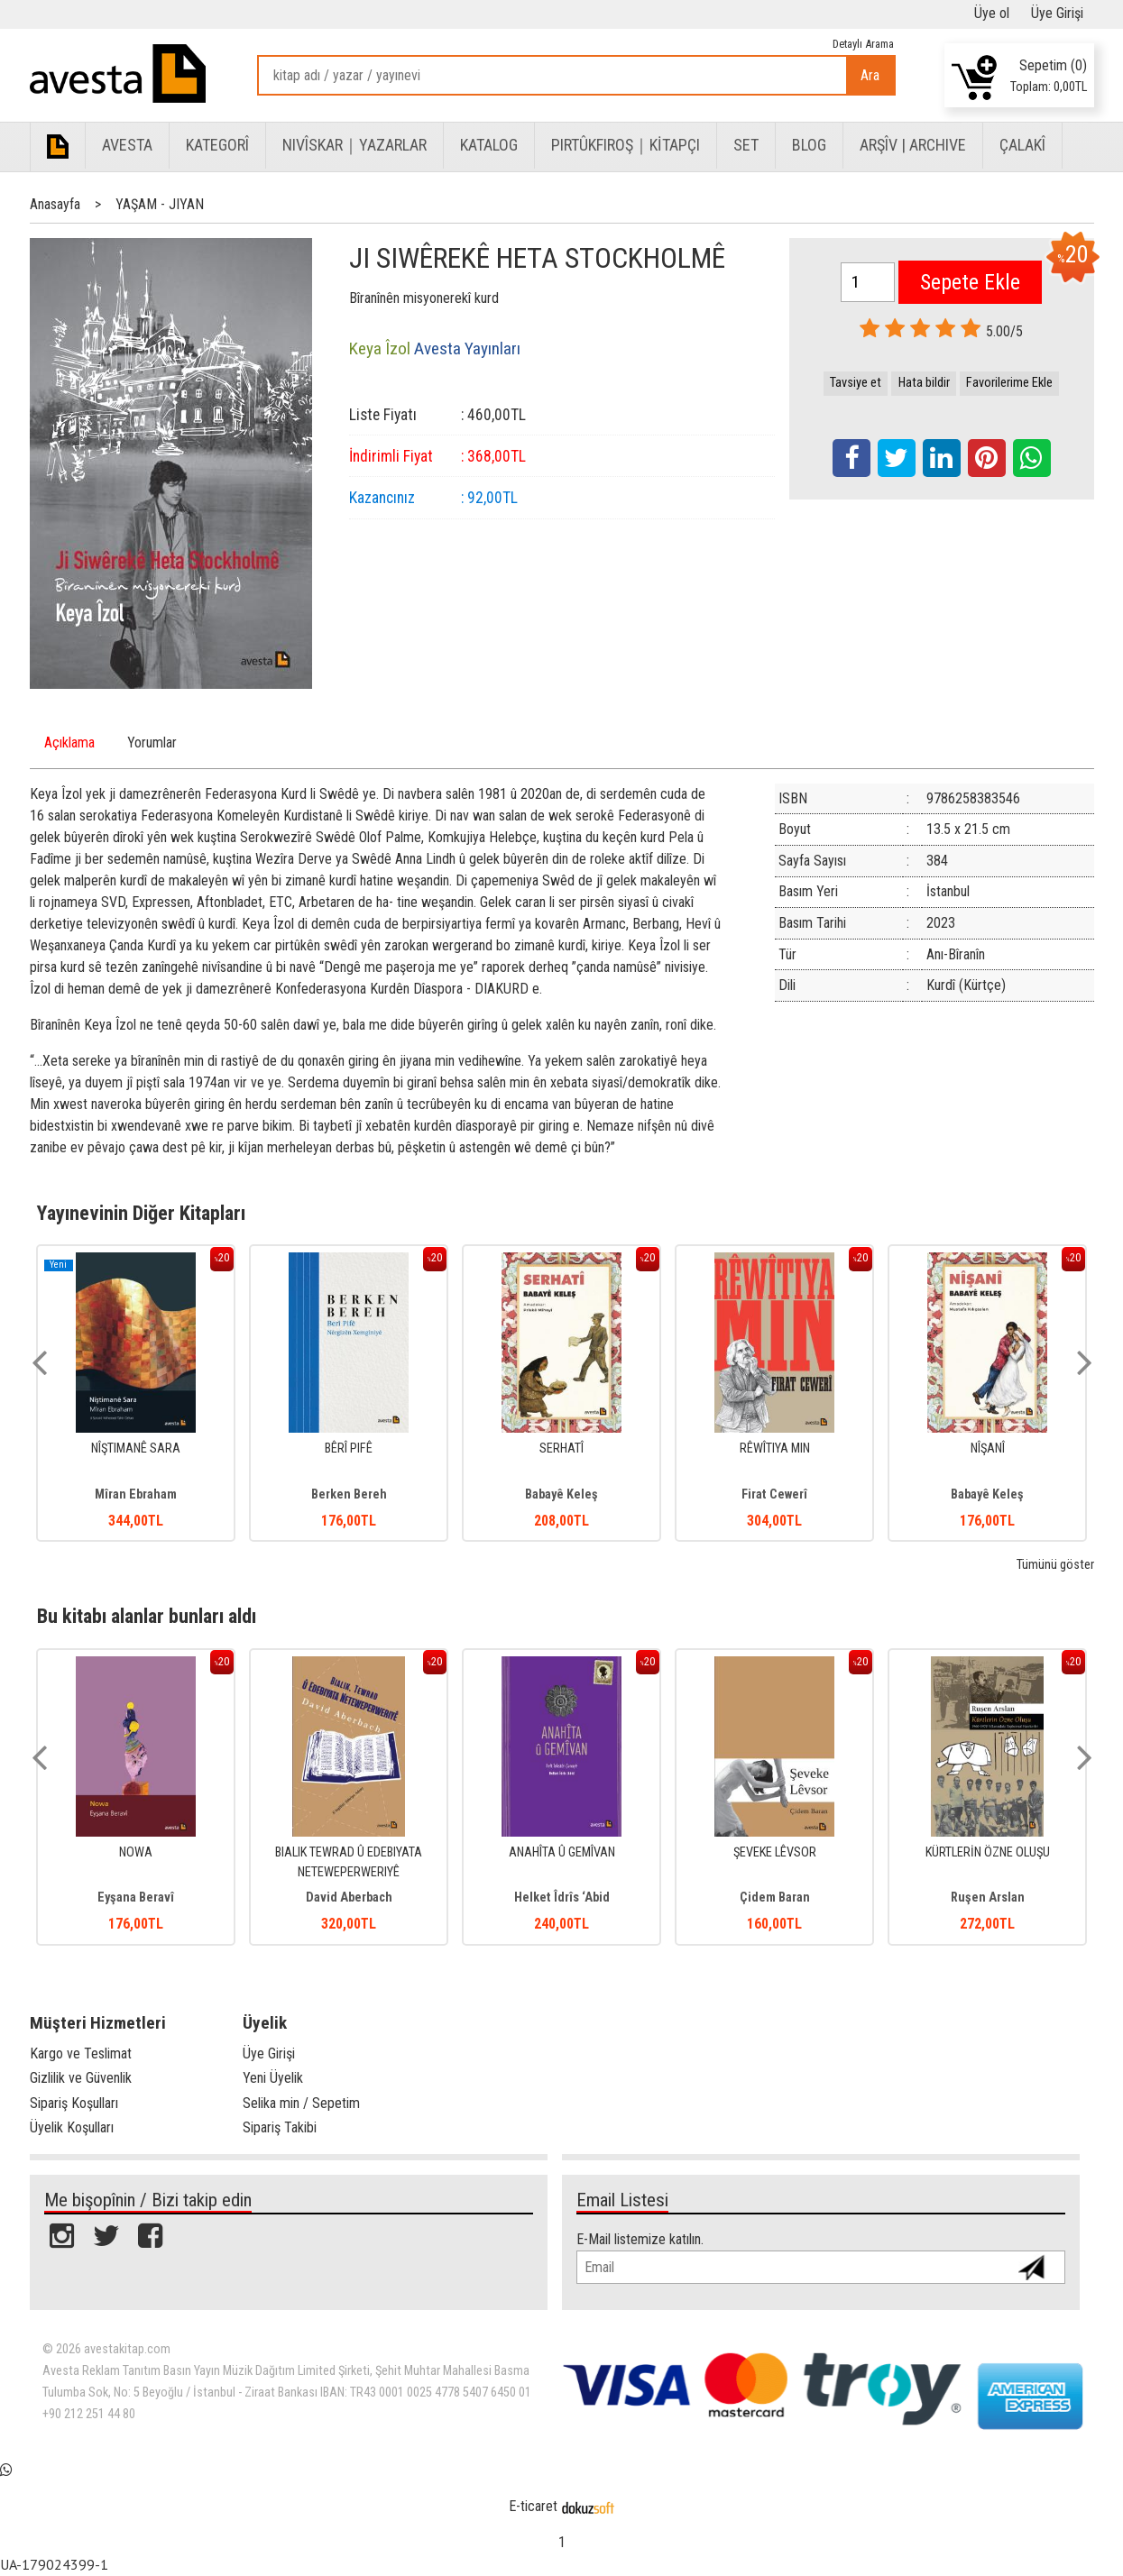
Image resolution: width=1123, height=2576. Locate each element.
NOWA (135, 1852)
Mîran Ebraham (136, 1494)
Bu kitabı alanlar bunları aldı (146, 1616)
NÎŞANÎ (988, 1448)
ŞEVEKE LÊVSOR (774, 1852)
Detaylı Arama (863, 43)
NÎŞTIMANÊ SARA (135, 1448)
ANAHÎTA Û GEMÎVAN (562, 1852)
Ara (870, 75)
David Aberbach (349, 1897)
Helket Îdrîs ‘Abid (562, 1897)
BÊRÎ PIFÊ (349, 1448)
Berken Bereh (349, 1494)
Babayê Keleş (561, 1494)
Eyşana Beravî (135, 1897)
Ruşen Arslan (988, 1897)
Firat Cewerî (774, 1494)
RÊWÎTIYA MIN (775, 1448)
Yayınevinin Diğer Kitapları (141, 1213)
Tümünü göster (1055, 1564)
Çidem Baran (775, 1897)
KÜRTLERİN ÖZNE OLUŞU (987, 1852)
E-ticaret (533, 2506)
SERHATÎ (561, 1448)
